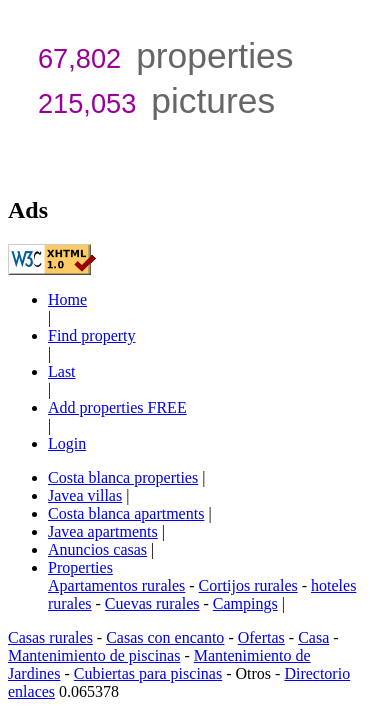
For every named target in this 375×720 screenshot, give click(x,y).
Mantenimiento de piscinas (94, 655)
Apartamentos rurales (116, 585)
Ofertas (261, 637)
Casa (313, 637)
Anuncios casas (97, 549)
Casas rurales (50, 637)
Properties (80, 567)
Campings (245, 603)
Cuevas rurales (152, 603)
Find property (92, 335)
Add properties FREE (117, 407)
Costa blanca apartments (126, 513)
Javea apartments (103, 531)
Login (67, 443)
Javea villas (85, 495)
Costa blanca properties (123, 477)
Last (62, 371)
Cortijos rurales (248, 585)
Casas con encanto (165, 637)
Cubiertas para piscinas (148, 673)
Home (67, 299)
